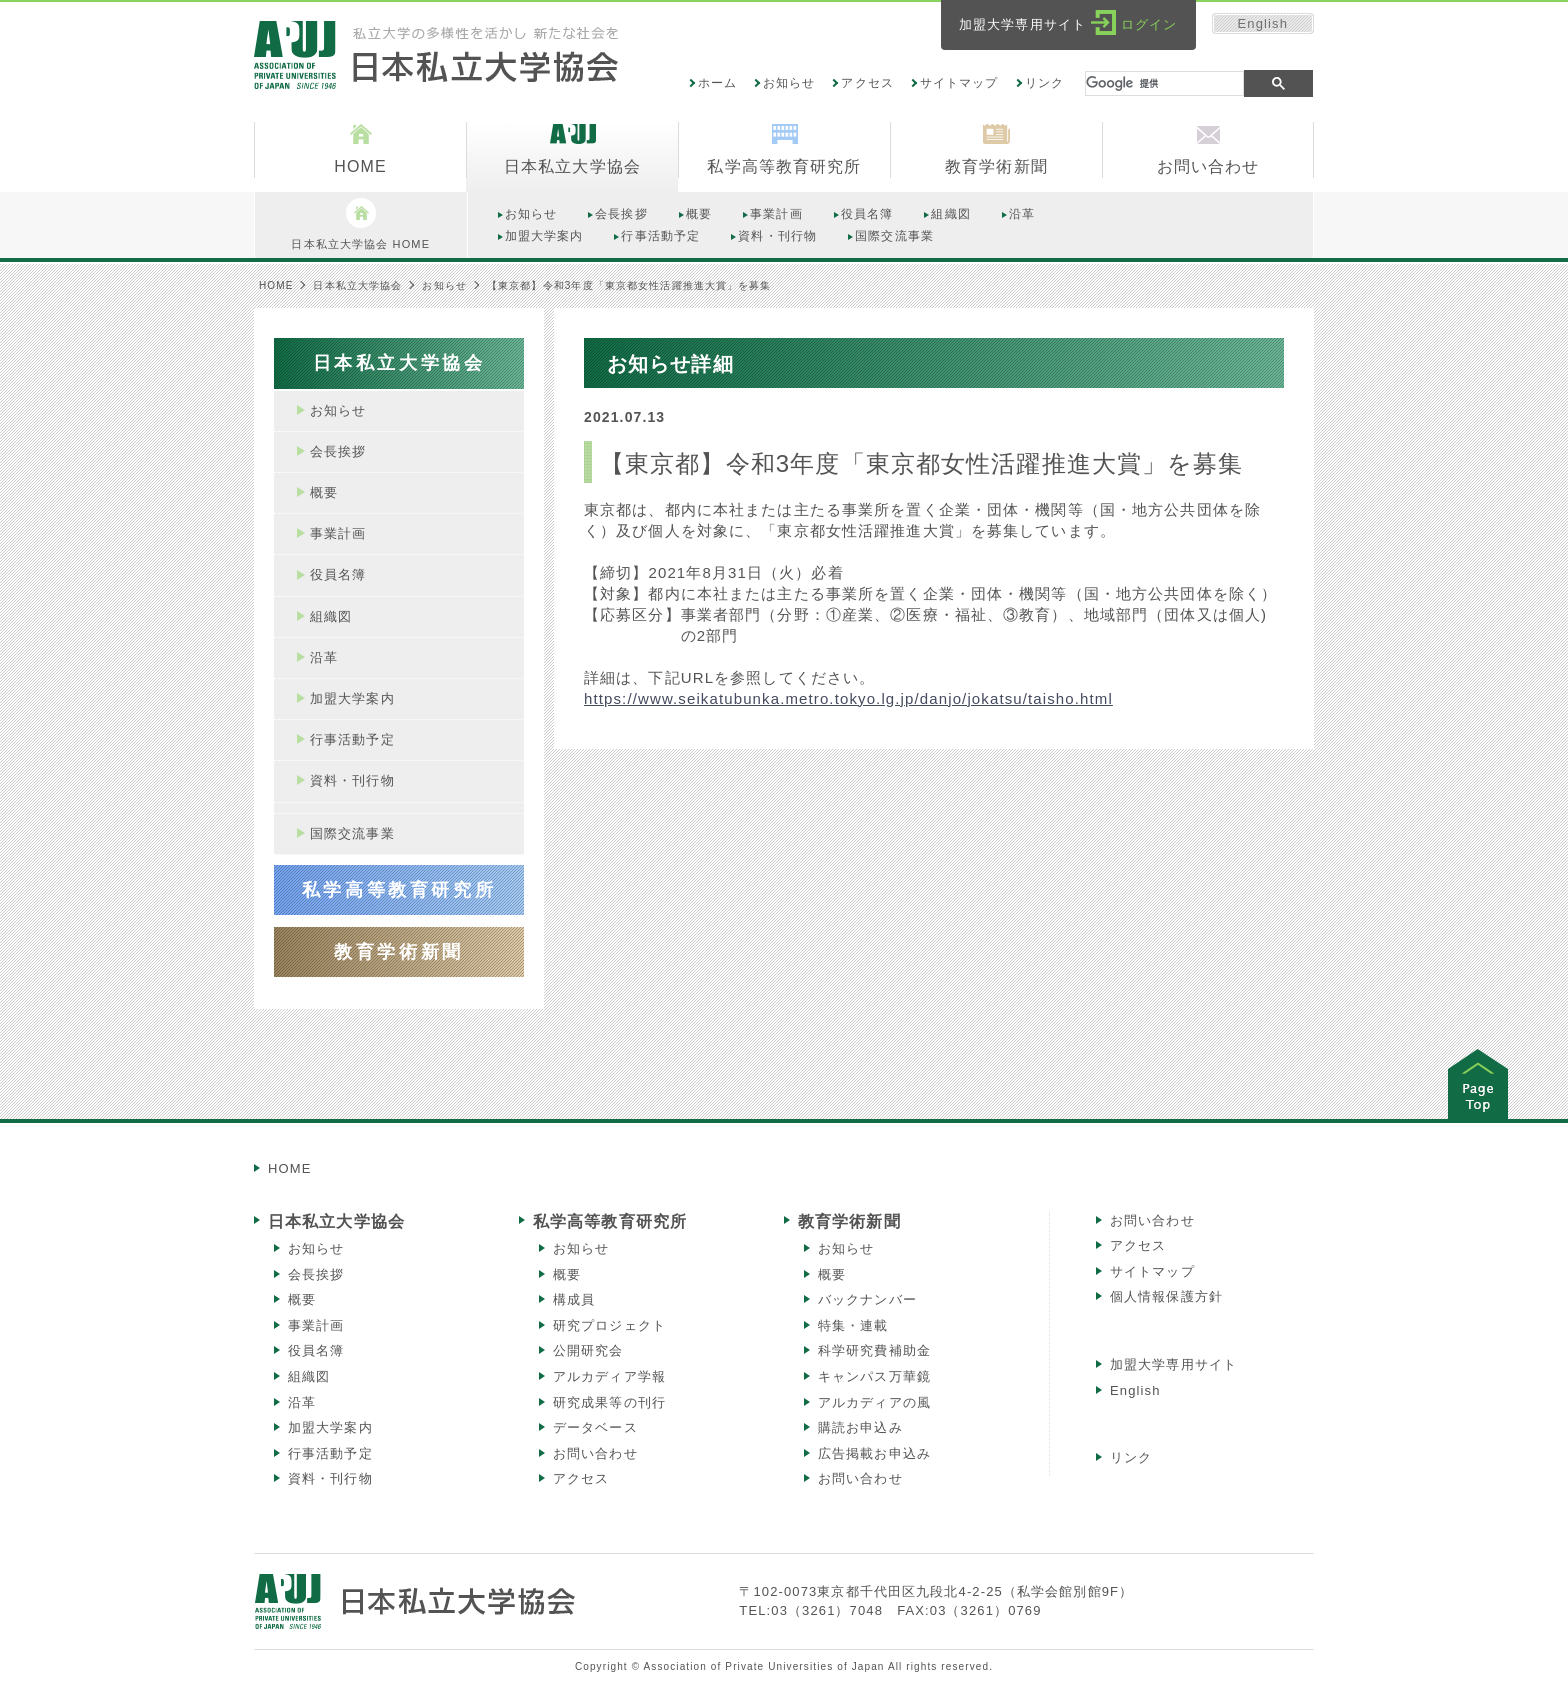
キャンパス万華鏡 (874, 1376)
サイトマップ (959, 83)
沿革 (302, 1402)
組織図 (309, 1376)
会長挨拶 (316, 1274)
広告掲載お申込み (874, 1453)
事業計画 (316, 1325)
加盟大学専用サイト (1173, 1364)
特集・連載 (853, 1325)
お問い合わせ (595, 1453)
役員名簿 (316, 1350)
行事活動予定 (330, 1453)
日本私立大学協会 (357, 285)
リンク (1044, 83)
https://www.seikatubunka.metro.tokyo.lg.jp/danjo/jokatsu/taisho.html (848, 698)
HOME (276, 285)
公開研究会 (588, 1350)
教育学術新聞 (849, 1221)
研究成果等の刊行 (609, 1402)
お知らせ (789, 83)
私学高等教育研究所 (610, 1221)
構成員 (574, 1299)
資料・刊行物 (330, 1478)
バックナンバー (867, 1299)
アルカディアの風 (874, 1402)
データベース (595, 1427)
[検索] (1164, 83)
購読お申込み (860, 1427)
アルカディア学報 (609, 1376)
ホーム (717, 83)
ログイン (1149, 24)
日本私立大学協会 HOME (360, 224)
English (1263, 23)
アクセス (867, 83)
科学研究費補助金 (874, 1350)
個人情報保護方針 (1166, 1296)
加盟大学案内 (330, 1427)
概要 (302, 1299)
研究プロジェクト (609, 1325)
